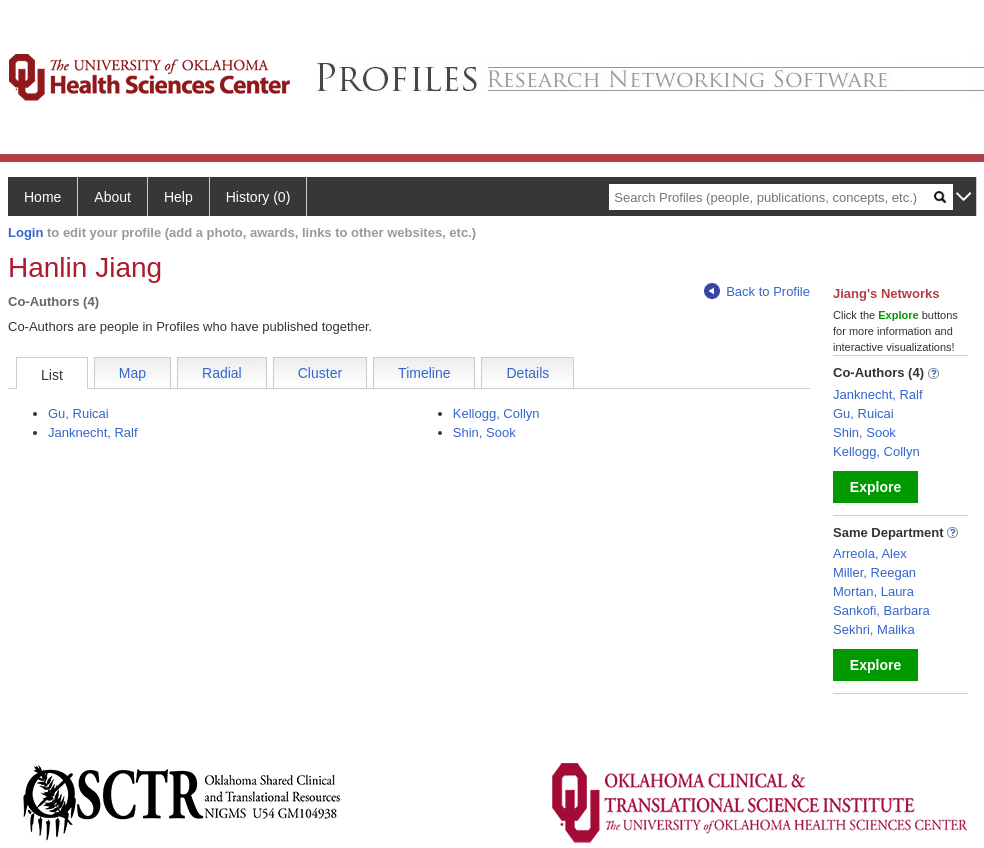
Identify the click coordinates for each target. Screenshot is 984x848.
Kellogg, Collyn (496, 413)
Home (42, 197)
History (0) (258, 197)
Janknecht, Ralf (93, 432)
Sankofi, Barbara (881, 610)
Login (25, 232)
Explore (875, 487)
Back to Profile (757, 291)
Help (178, 197)
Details (527, 373)
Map (132, 373)
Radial (222, 373)
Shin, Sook (484, 432)
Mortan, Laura (873, 591)
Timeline (424, 373)
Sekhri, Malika (874, 629)
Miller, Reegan (874, 572)
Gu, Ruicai (78, 413)
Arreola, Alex (870, 553)
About (112, 197)
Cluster (320, 373)
